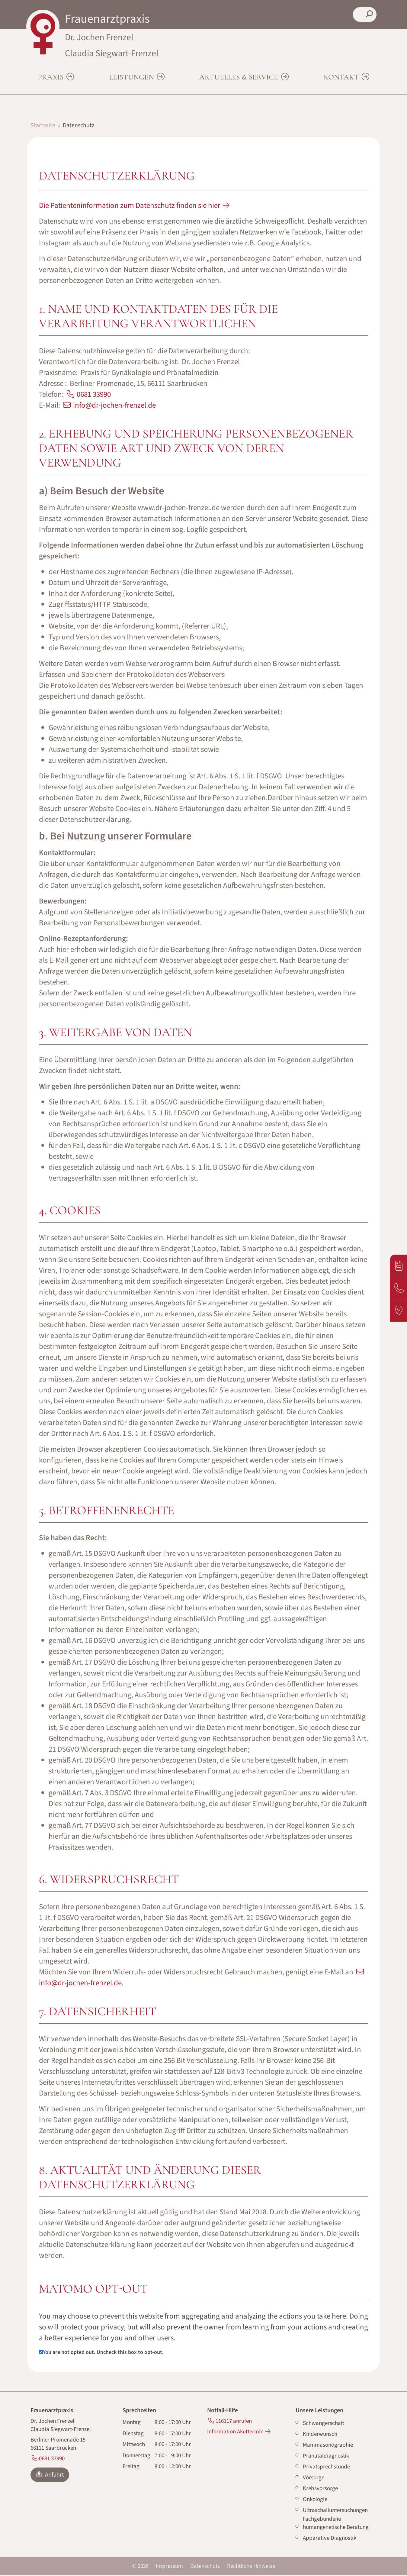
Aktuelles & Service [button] (239, 77)
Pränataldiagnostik (326, 2457)
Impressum (169, 2567)
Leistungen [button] (132, 77)
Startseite (42, 126)
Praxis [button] (51, 77)
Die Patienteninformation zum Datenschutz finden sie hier (129, 206)
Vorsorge (313, 2478)
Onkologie (315, 2500)
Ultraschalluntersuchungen (335, 2511)
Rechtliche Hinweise (251, 2567)
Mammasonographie (328, 2446)
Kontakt (342, 77)
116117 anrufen (234, 2422)
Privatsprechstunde (326, 2468)
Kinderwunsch (320, 2435)
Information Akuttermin (235, 2433)
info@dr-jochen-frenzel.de (114, 406)
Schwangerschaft (323, 2424)
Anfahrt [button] (50, 2475)
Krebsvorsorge (320, 2489)
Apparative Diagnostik (329, 2539)
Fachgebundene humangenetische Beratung (336, 2524)
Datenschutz (205, 2567)
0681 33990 (94, 395)
